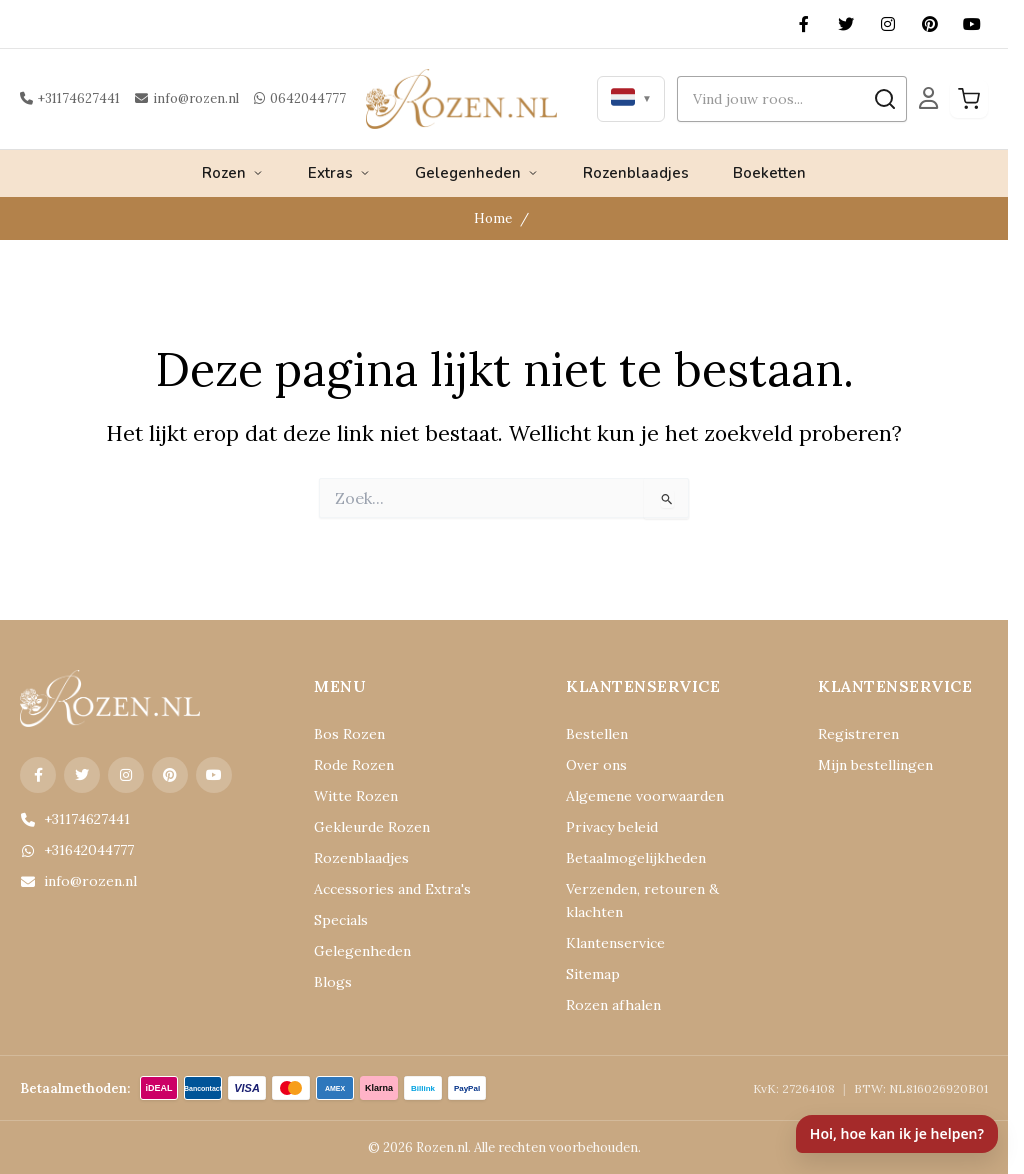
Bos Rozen (349, 734)
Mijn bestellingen (875, 765)
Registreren (858, 734)
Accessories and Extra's (392, 889)
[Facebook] (804, 24)
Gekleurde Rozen (372, 827)
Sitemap (593, 974)
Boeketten (769, 173)
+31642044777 (77, 850)
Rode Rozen (354, 765)
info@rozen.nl (187, 98)
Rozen (233, 173)
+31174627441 (70, 98)
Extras (339, 173)
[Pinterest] (930, 24)
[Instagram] (888, 24)
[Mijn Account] (928, 98)
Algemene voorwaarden (645, 796)
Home (492, 218)
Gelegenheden (477, 173)
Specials (341, 920)
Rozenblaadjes (636, 173)
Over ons (596, 765)
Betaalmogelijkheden (636, 858)
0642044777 (300, 98)
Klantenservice (615, 943)
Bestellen (597, 734)
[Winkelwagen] (969, 99)
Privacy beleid (612, 827)
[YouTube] (972, 24)
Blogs (333, 982)
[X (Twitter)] (846, 24)
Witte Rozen (356, 796)
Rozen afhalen (613, 1005)
